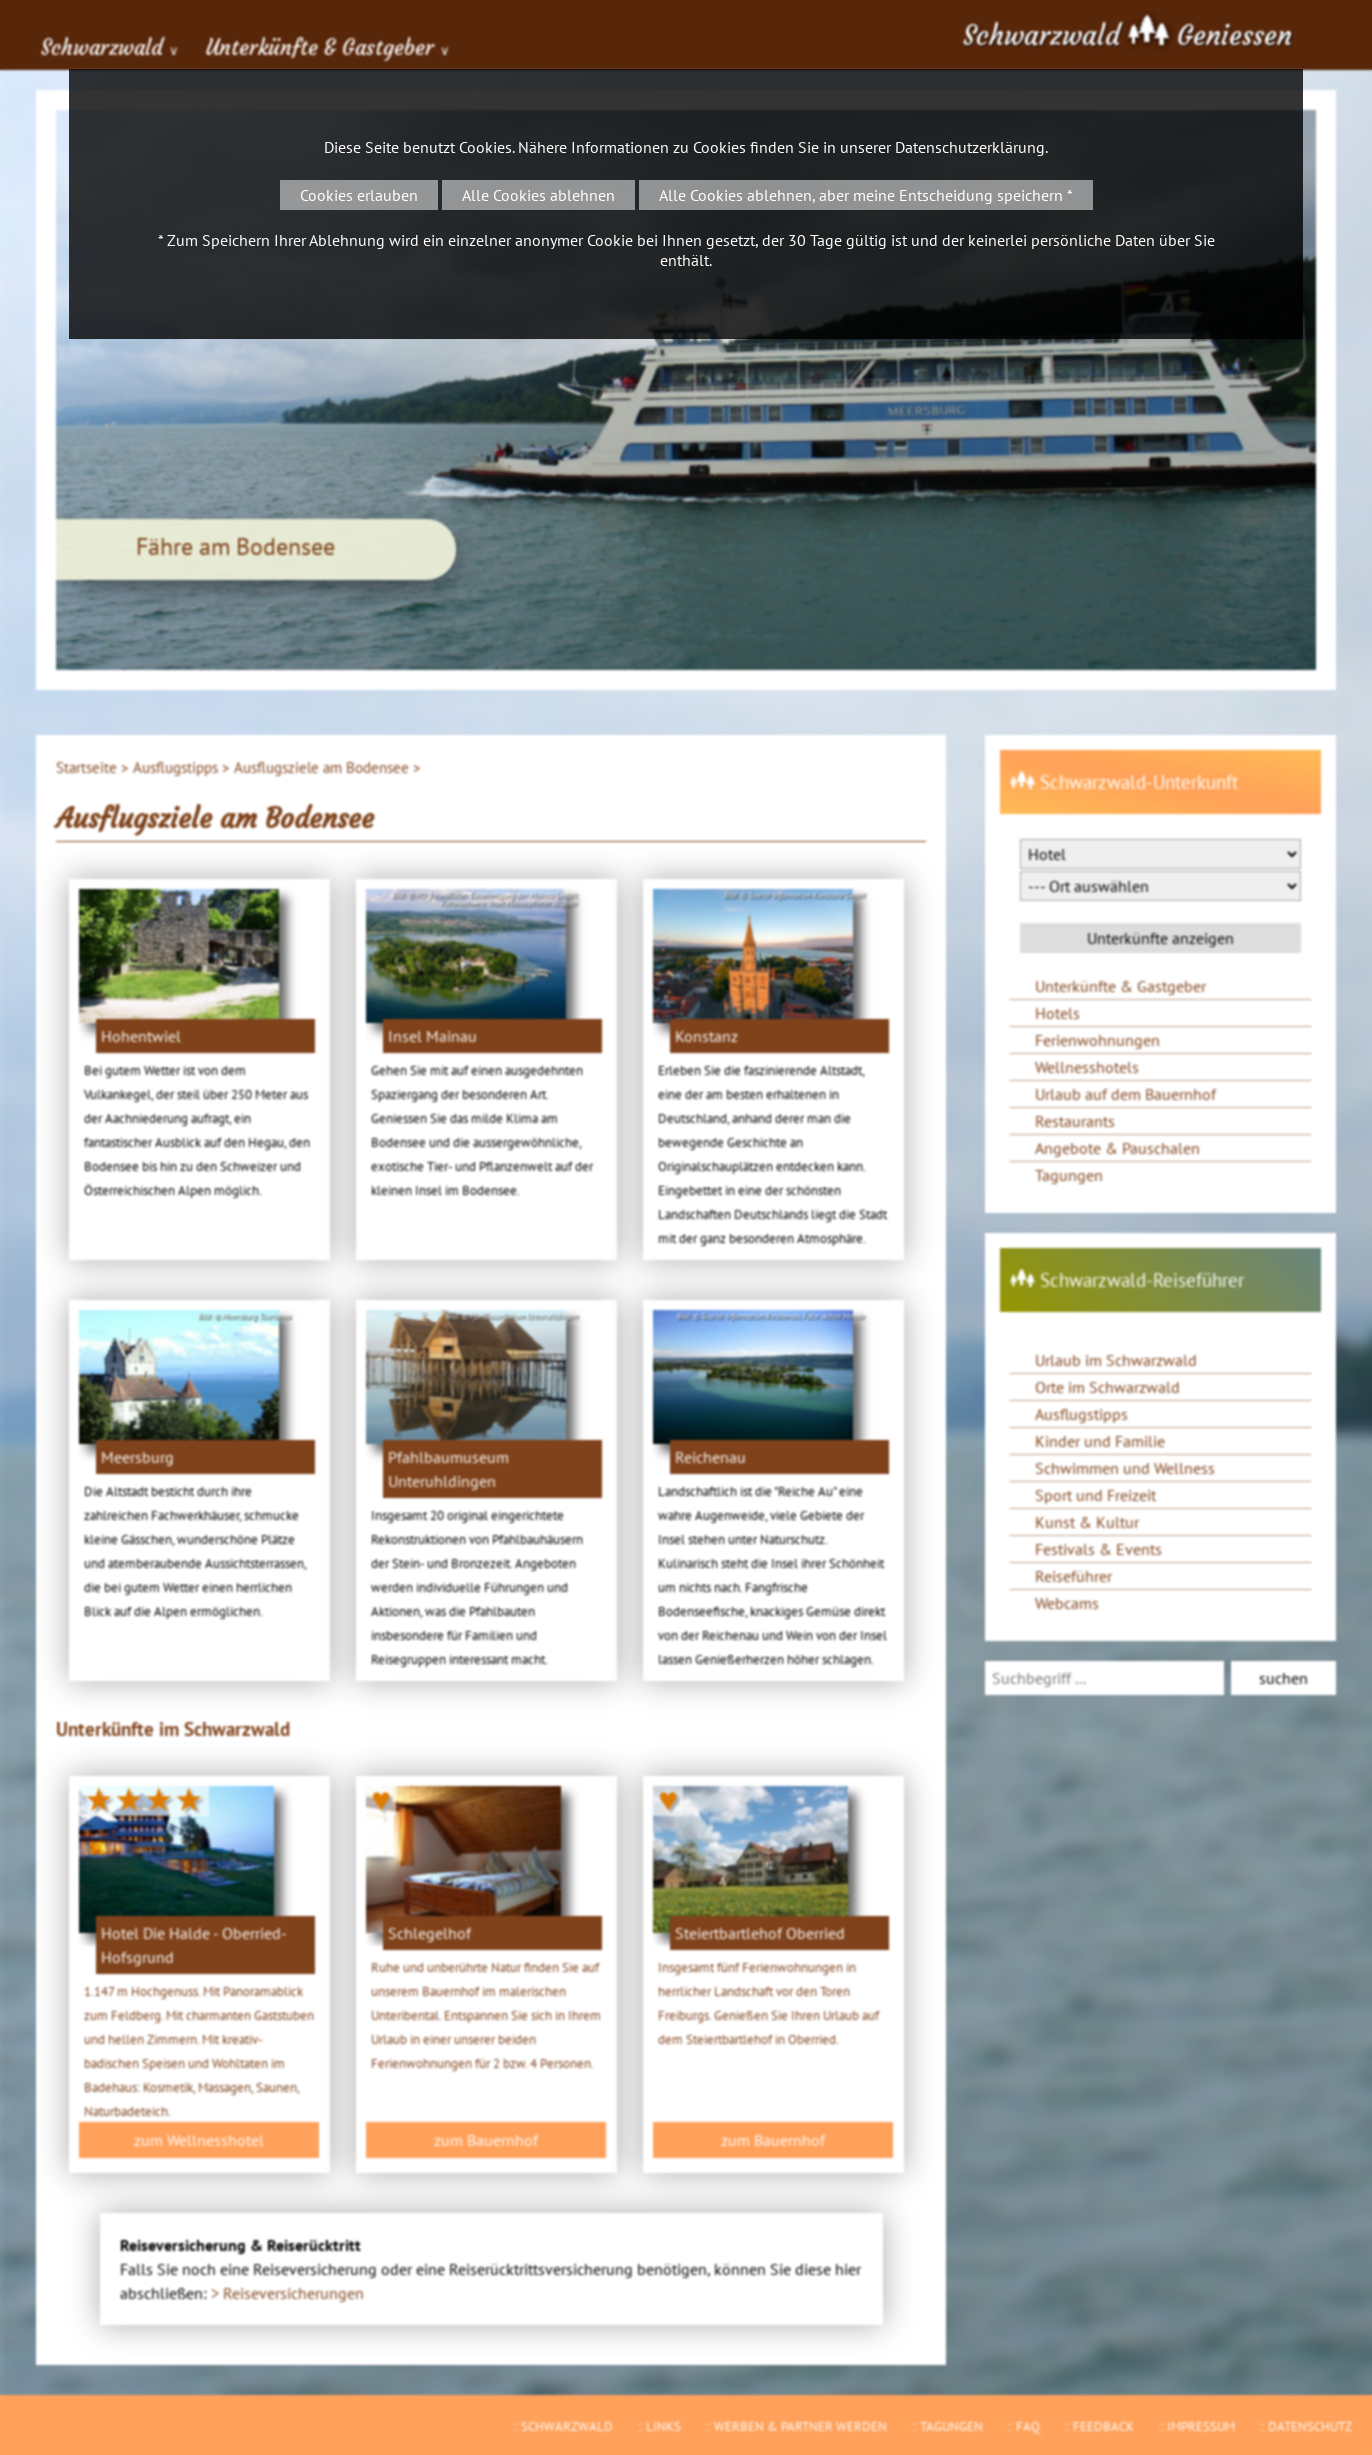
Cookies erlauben (359, 195)
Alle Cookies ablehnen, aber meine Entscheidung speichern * (866, 195)
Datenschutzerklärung (970, 147)
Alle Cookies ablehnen (538, 195)
